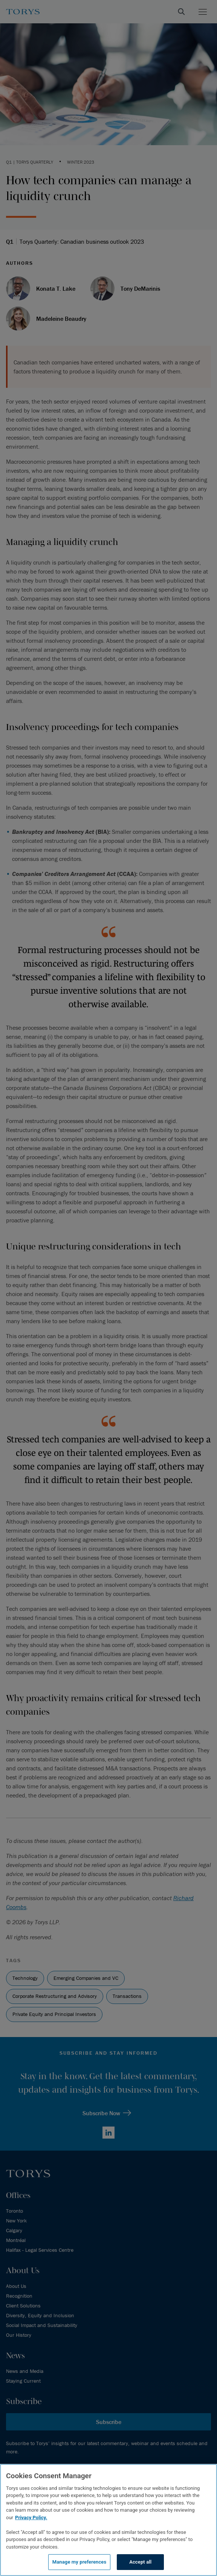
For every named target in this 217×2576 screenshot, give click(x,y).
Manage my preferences (79, 2562)
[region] (108, 2520)
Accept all (140, 2562)
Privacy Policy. (31, 2517)
